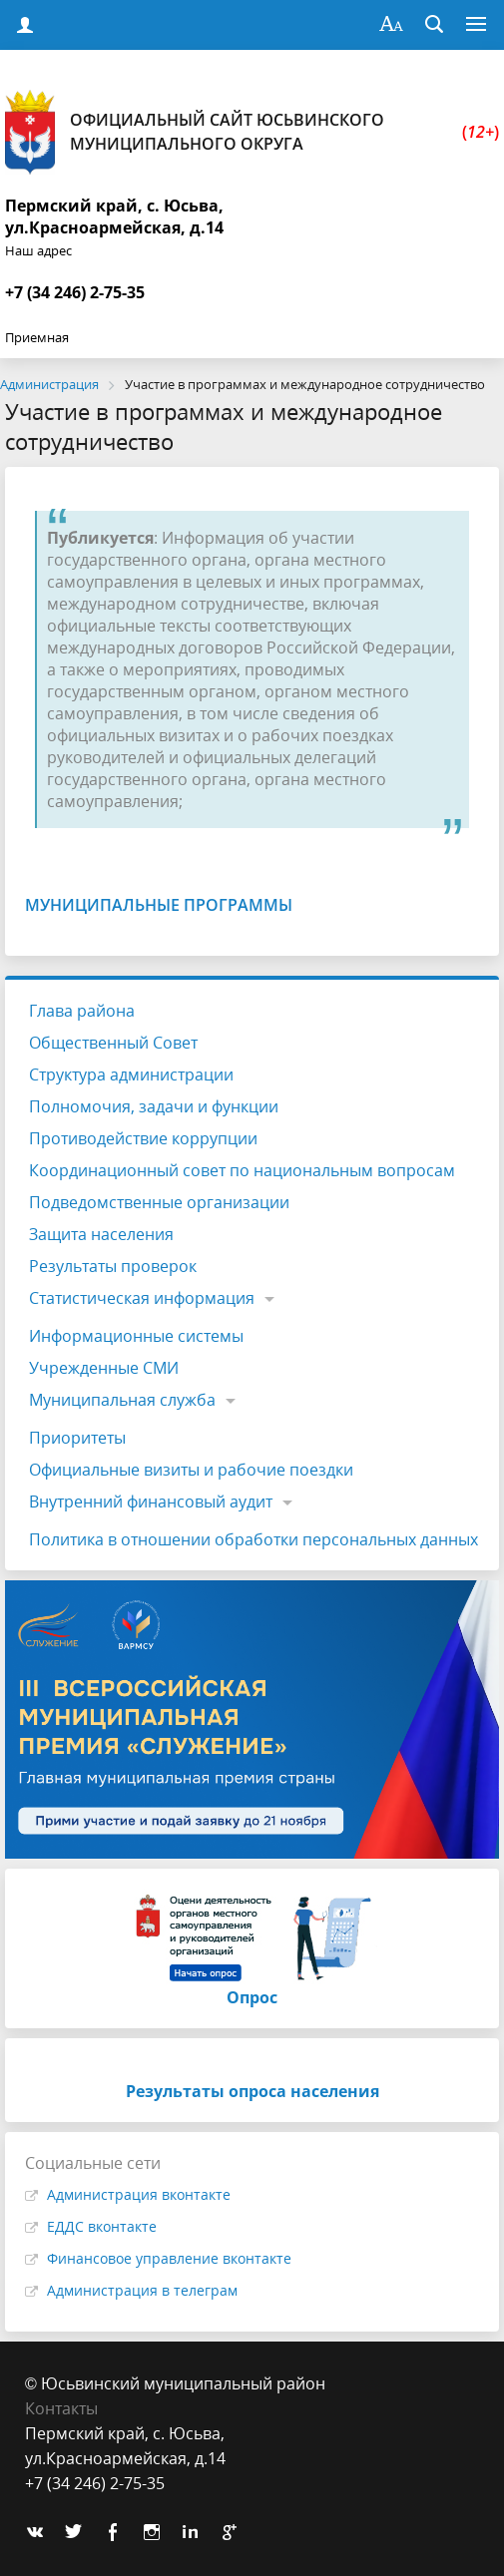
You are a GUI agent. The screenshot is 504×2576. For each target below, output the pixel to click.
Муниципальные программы (158, 905)
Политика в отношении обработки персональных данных (253, 1539)
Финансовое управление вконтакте (169, 2258)
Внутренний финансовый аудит (150, 1501)
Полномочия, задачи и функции (153, 1106)
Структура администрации (131, 1074)
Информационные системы (136, 1336)
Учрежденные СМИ (104, 1368)
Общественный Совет (113, 1043)
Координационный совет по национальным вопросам (242, 1170)
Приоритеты (77, 1438)
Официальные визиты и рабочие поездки (191, 1470)
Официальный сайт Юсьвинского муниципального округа (252, 132)
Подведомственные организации (159, 1202)
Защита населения (101, 1234)
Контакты (61, 2408)
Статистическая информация (141, 1298)
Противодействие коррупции (143, 1138)
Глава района (82, 1011)
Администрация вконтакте (139, 2194)
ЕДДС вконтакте (102, 2226)
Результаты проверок (113, 1266)
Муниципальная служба (122, 1400)
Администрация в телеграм (142, 2290)
